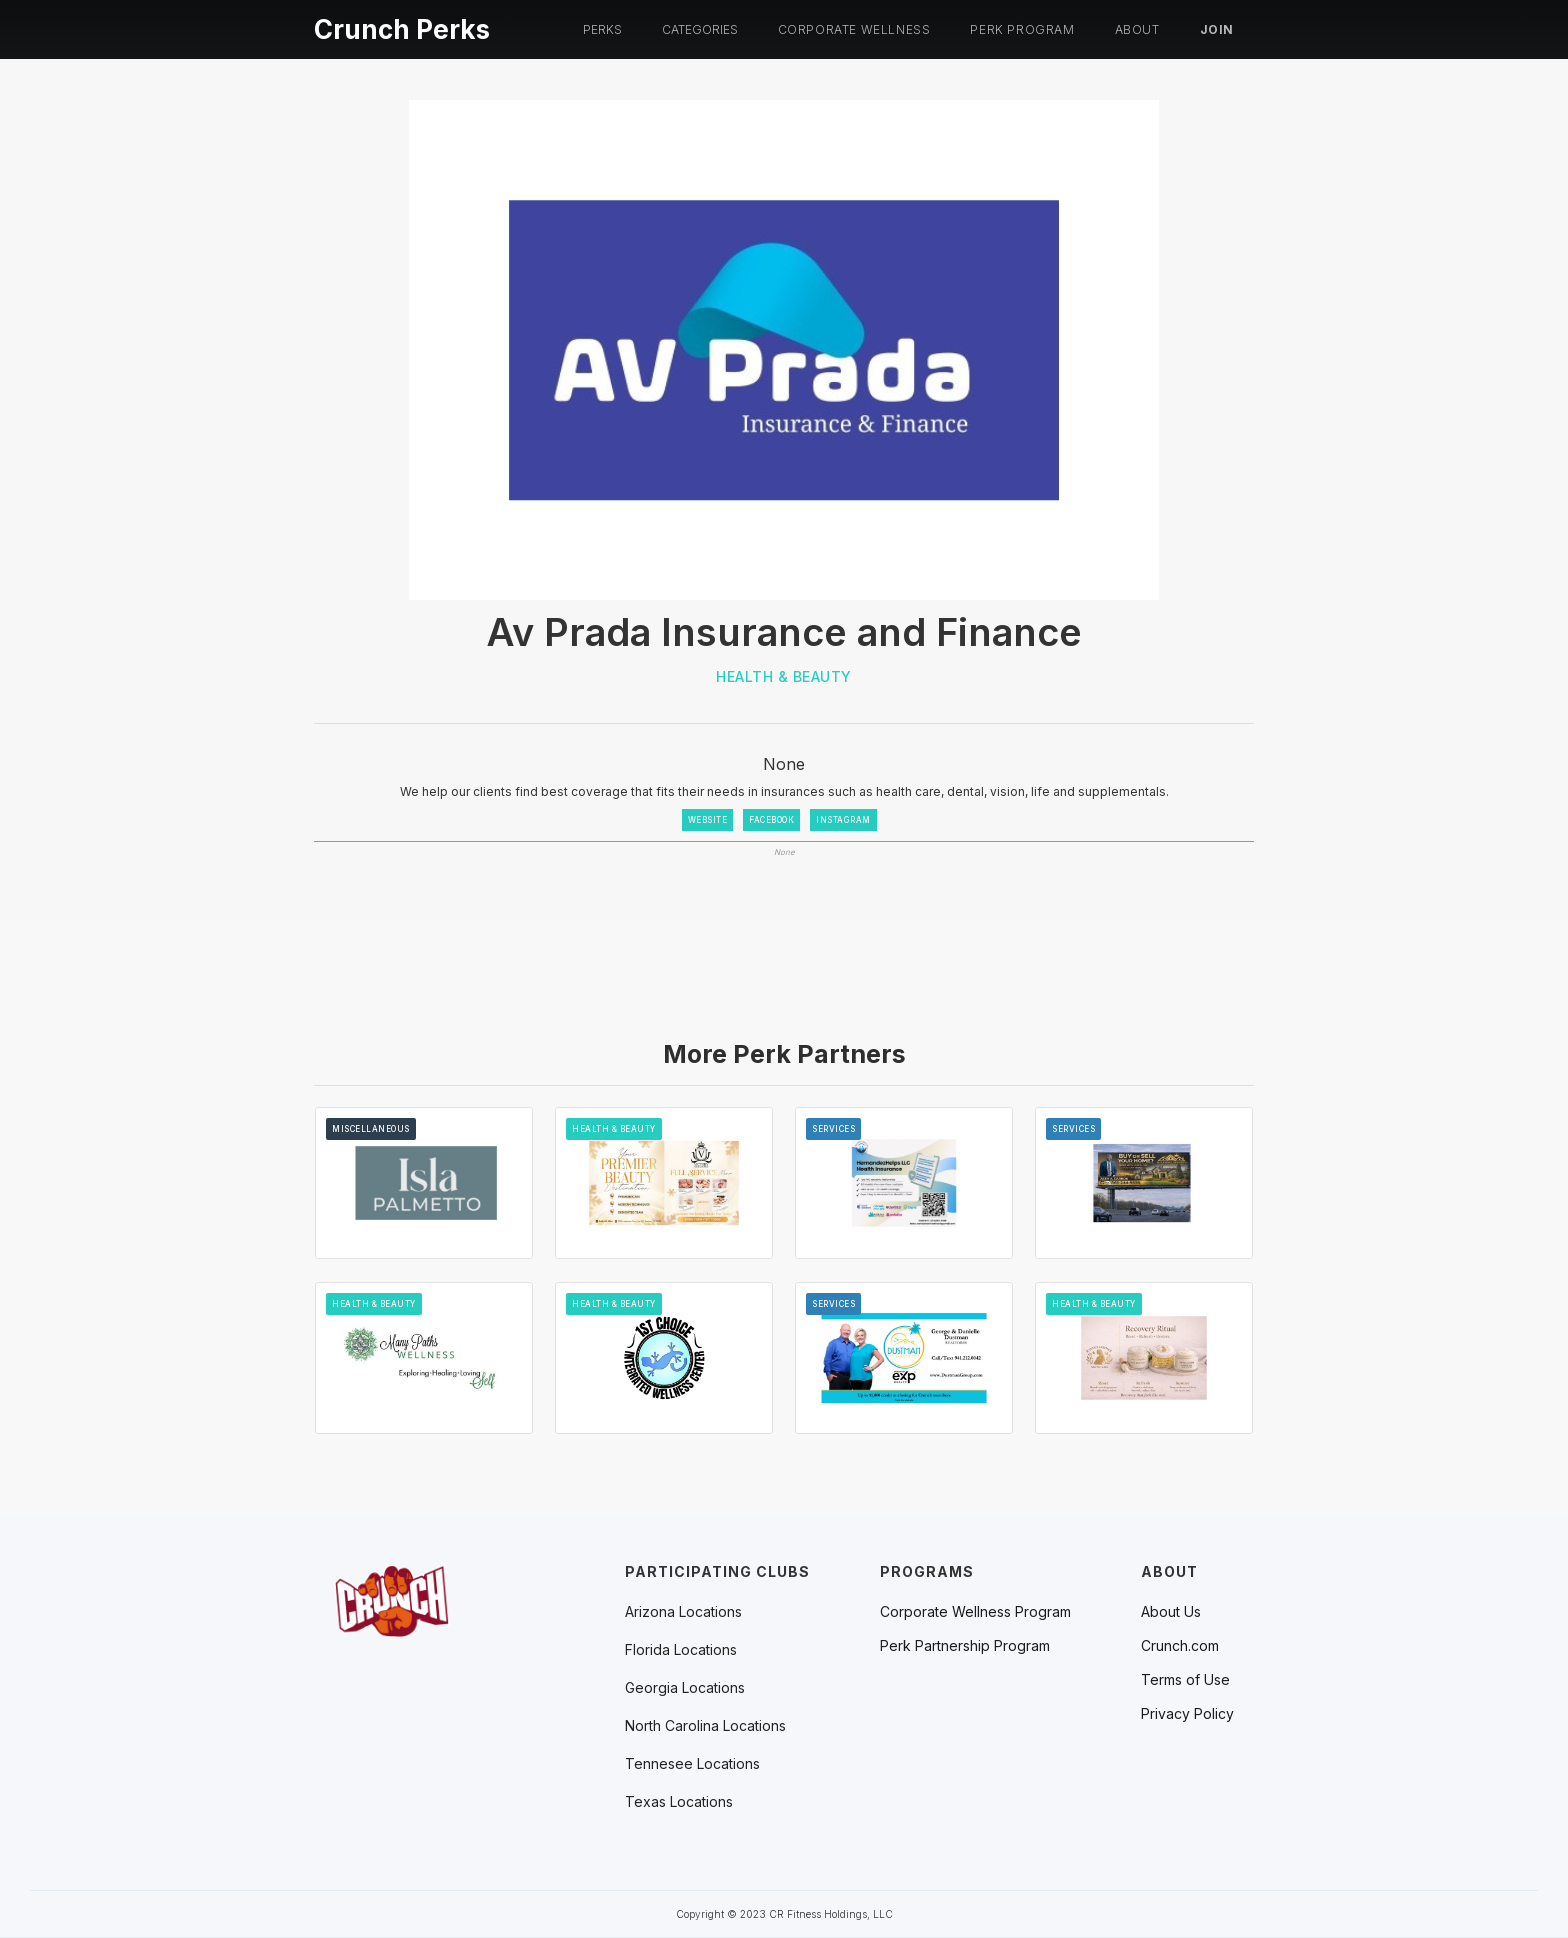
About (1137, 29)
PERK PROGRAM (1022, 29)
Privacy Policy (1187, 1714)
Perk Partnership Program (965, 1646)
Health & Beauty (784, 676)
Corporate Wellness (854, 29)
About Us (1171, 1612)
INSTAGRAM (843, 820)
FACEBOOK (771, 820)
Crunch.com (1180, 1646)
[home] (402, 26)
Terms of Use (1185, 1680)
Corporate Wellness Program (975, 1612)
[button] (602, 30)
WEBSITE (708, 820)
